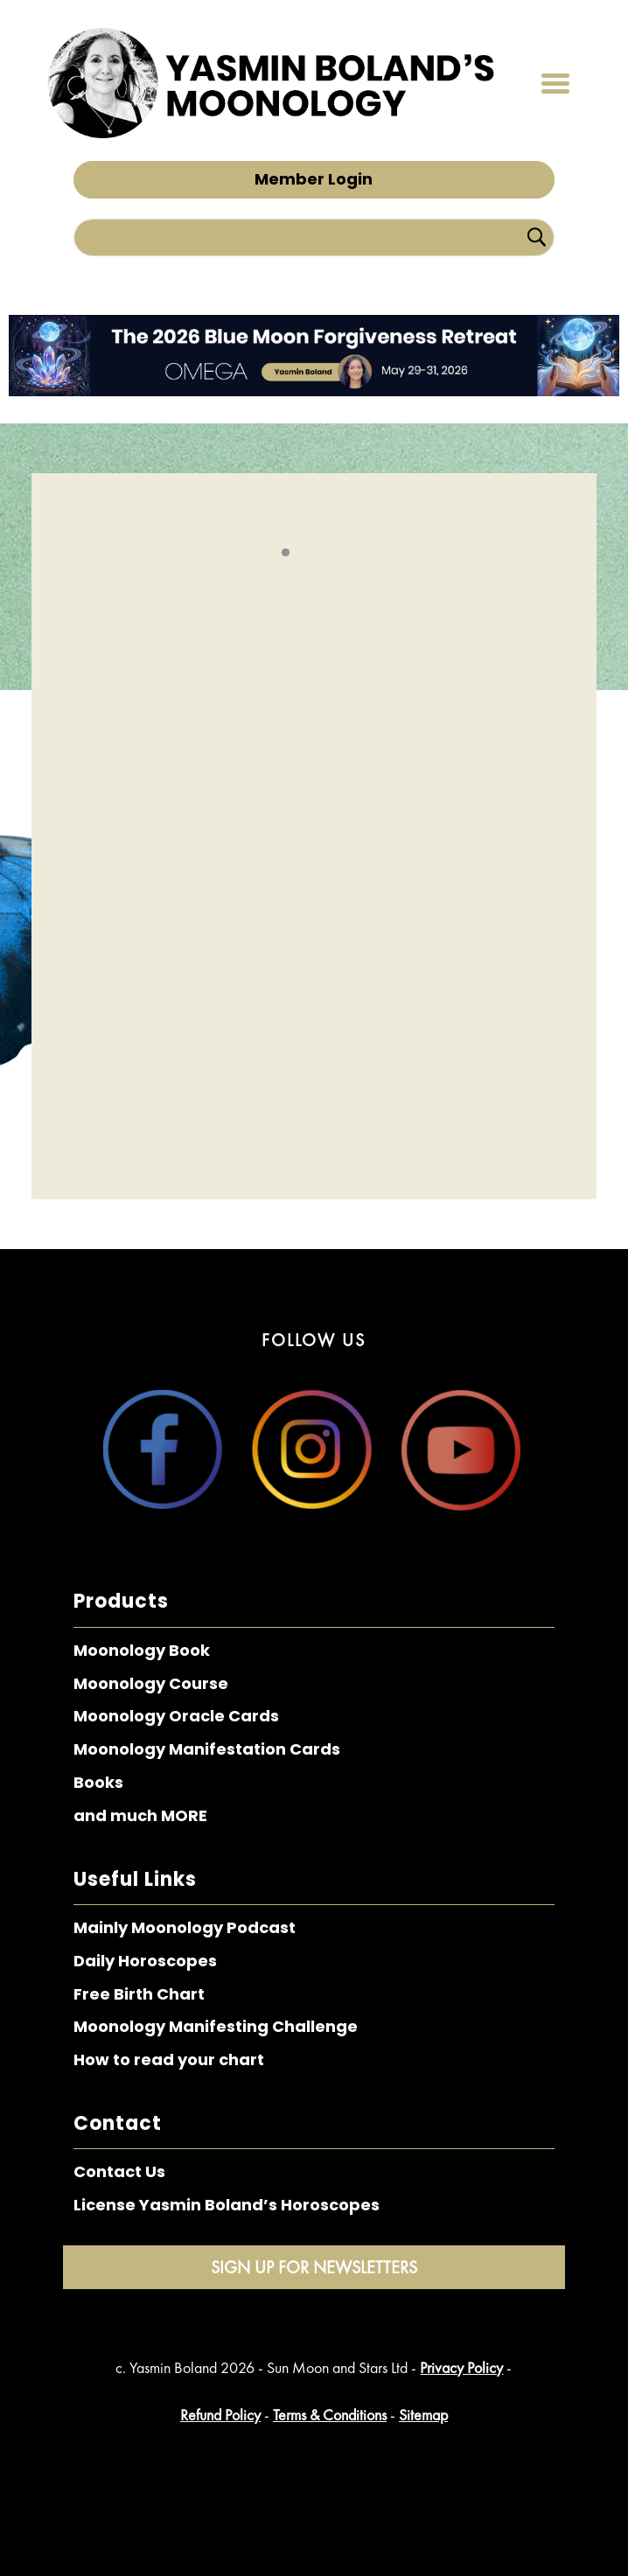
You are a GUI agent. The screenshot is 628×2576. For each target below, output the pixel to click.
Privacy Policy (461, 2367)
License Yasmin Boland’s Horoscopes (226, 2205)
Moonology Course (150, 1683)
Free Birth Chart (139, 1994)
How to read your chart (168, 2059)
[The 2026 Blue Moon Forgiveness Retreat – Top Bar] (314, 390)
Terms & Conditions (330, 2415)
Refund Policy (220, 2415)
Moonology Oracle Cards (176, 1716)
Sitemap (423, 2415)
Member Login (314, 179)
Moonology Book (141, 1650)
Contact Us (119, 2171)
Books (98, 1782)
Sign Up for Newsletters (314, 2267)
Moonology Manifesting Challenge (215, 2026)
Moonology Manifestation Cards (206, 1749)
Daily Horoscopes (145, 1961)
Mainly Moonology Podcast (184, 1927)
